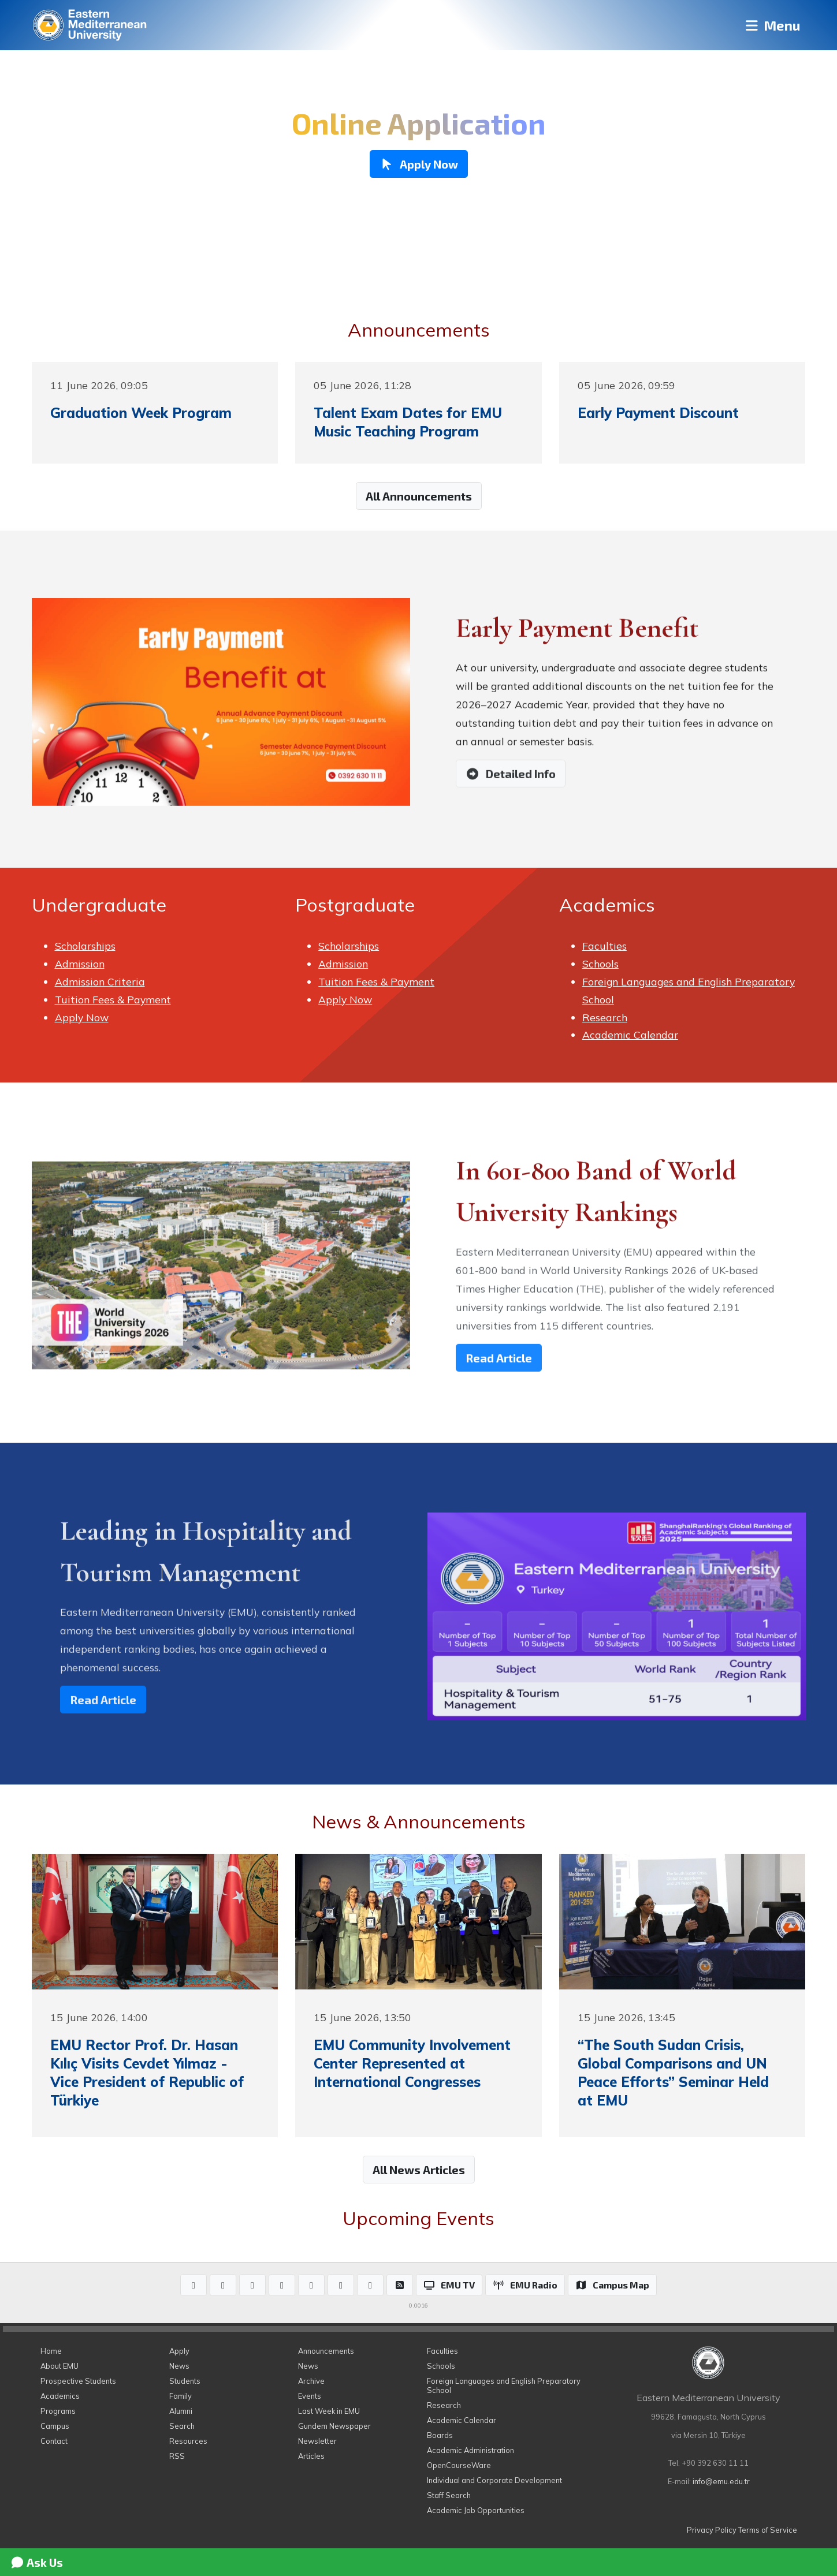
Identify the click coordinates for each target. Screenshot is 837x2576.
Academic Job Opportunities (475, 2510)
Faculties (604, 945)
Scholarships (85, 945)
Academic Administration (470, 2450)
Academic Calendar (630, 1034)
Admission (80, 963)
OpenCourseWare (459, 2465)
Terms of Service (767, 2529)
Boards (440, 2435)
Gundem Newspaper (334, 2426)
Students (184, 2380)
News (179, 2365)
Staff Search (449, 2495)
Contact (54, 2441)
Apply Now (82, 1017)
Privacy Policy (711, 2529)
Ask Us (36, 2562)
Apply (179, 2350)
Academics (60, 2395)
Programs (58, 2411)
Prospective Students (78, 2380)
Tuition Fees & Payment (113, 999)
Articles (311, 2456)
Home (51, 2350)
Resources (188, 2441)
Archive (311, 2380)
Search (182, 2426)
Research (604, 1017)
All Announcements (419, 496)
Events (309, 2395)
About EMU (59, 2365)
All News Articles (419, 2169)
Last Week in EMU (329, 2411)
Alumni (180, 2411)
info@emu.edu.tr (721, 2481)
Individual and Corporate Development (494, 2480)
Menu (771, 25)
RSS (177, 2456)
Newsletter (317, 2441)
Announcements (326, 2350)
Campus (54, 2426)
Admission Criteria (100, 981)
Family (180, 2395)
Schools (600, 963)
